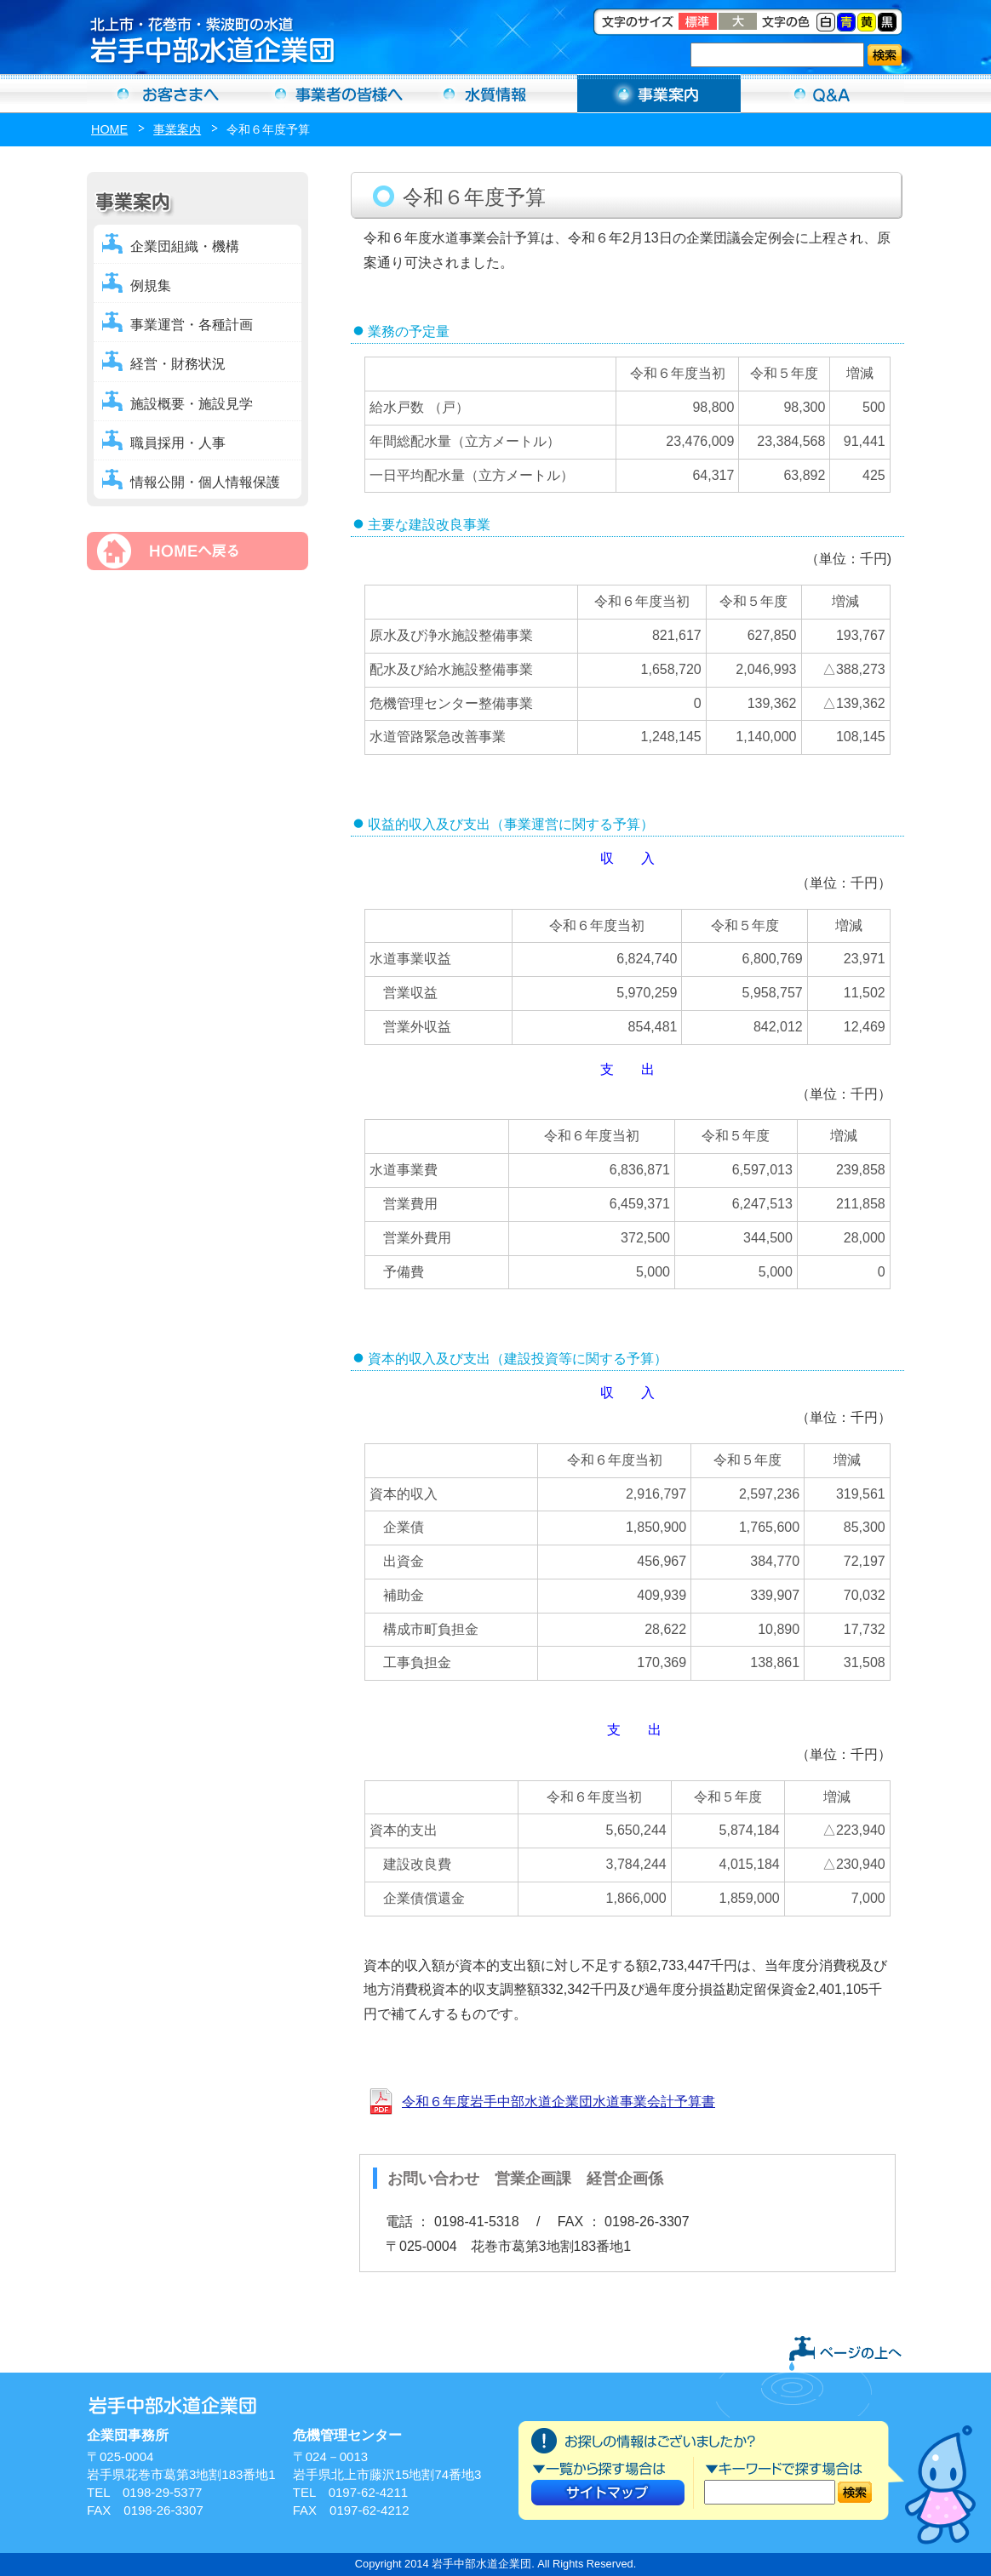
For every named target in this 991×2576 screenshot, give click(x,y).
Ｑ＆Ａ (822, 93)
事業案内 (659, 93)
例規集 (150, 285)
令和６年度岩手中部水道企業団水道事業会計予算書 (558, 2101)
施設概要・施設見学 (191, 404)
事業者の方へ (332, 93)
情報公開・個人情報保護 (205, 482)
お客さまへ (168, 93)
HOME (109, 129)
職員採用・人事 (178, 443)
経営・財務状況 (178, 364)
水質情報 (495, 93)
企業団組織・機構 (184, 246)
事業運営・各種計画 (191, 324)
